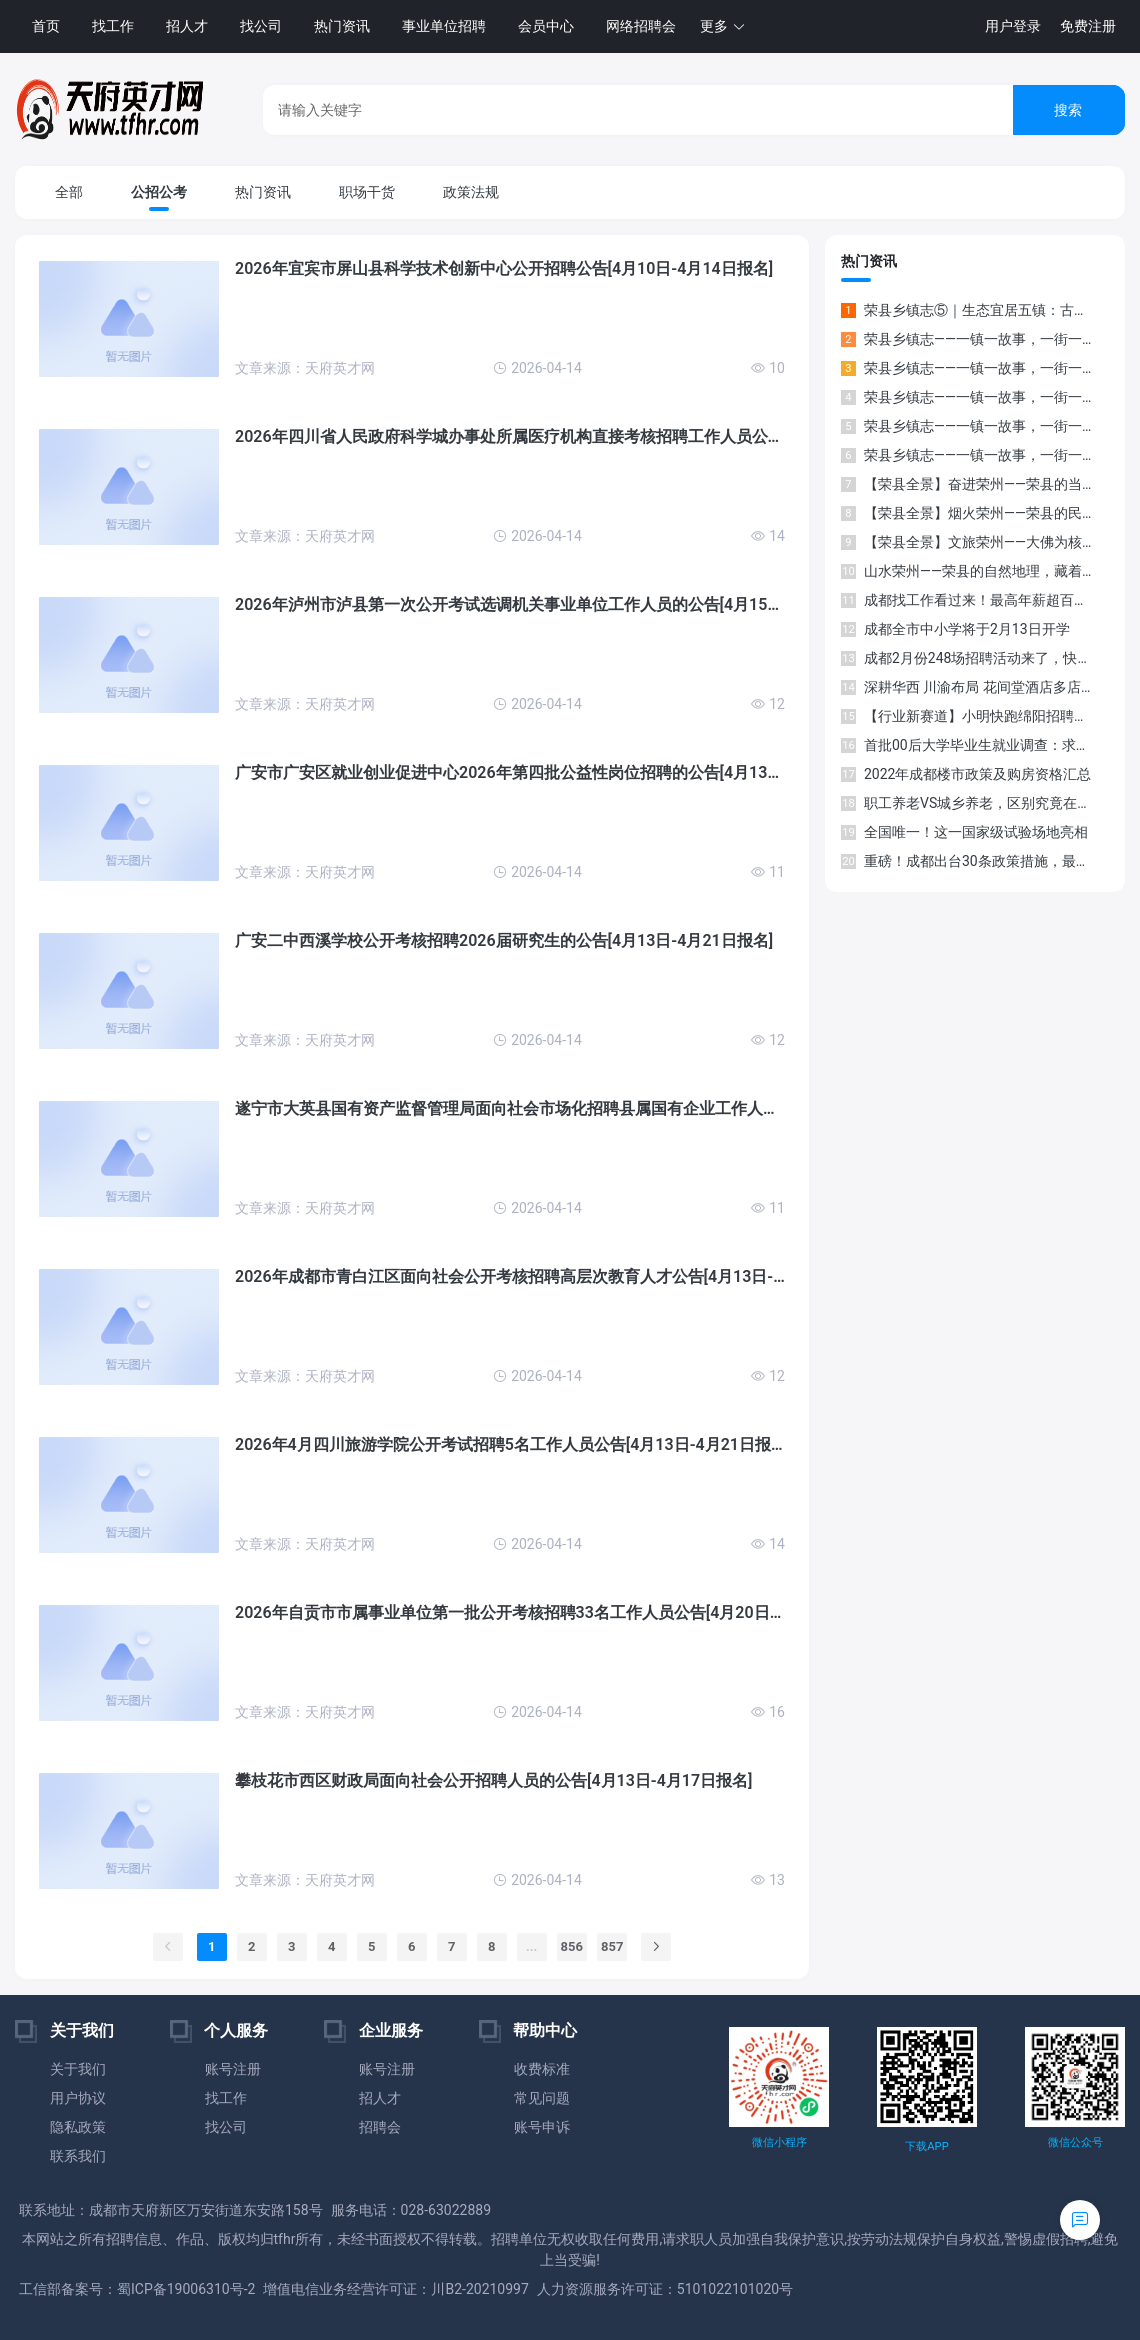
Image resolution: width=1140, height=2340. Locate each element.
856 (572, 1946)
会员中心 (546, 26)
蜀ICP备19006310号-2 (186, 2289)
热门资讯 (342, 26)
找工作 (113, 26)
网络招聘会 (641, 26)
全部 (69, 192)
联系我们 (78, 2156)
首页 (46, 26)
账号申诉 (542, 2127)
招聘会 (380, 2127)
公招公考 (159, 192)
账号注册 (233, 2069)
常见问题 (542, 2098)
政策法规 (471, 192)
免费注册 (1088, 26)
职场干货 (367, 192)
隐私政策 (78, 2127)
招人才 (187, 26)
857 (612, 1946)
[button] (723, 26)
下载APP (926, 2146)
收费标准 (542, 2069)
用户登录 (1013, 26)
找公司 (261, 26)
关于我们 (78, 2069)
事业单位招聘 (444, 26)
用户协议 (78, 2098)
